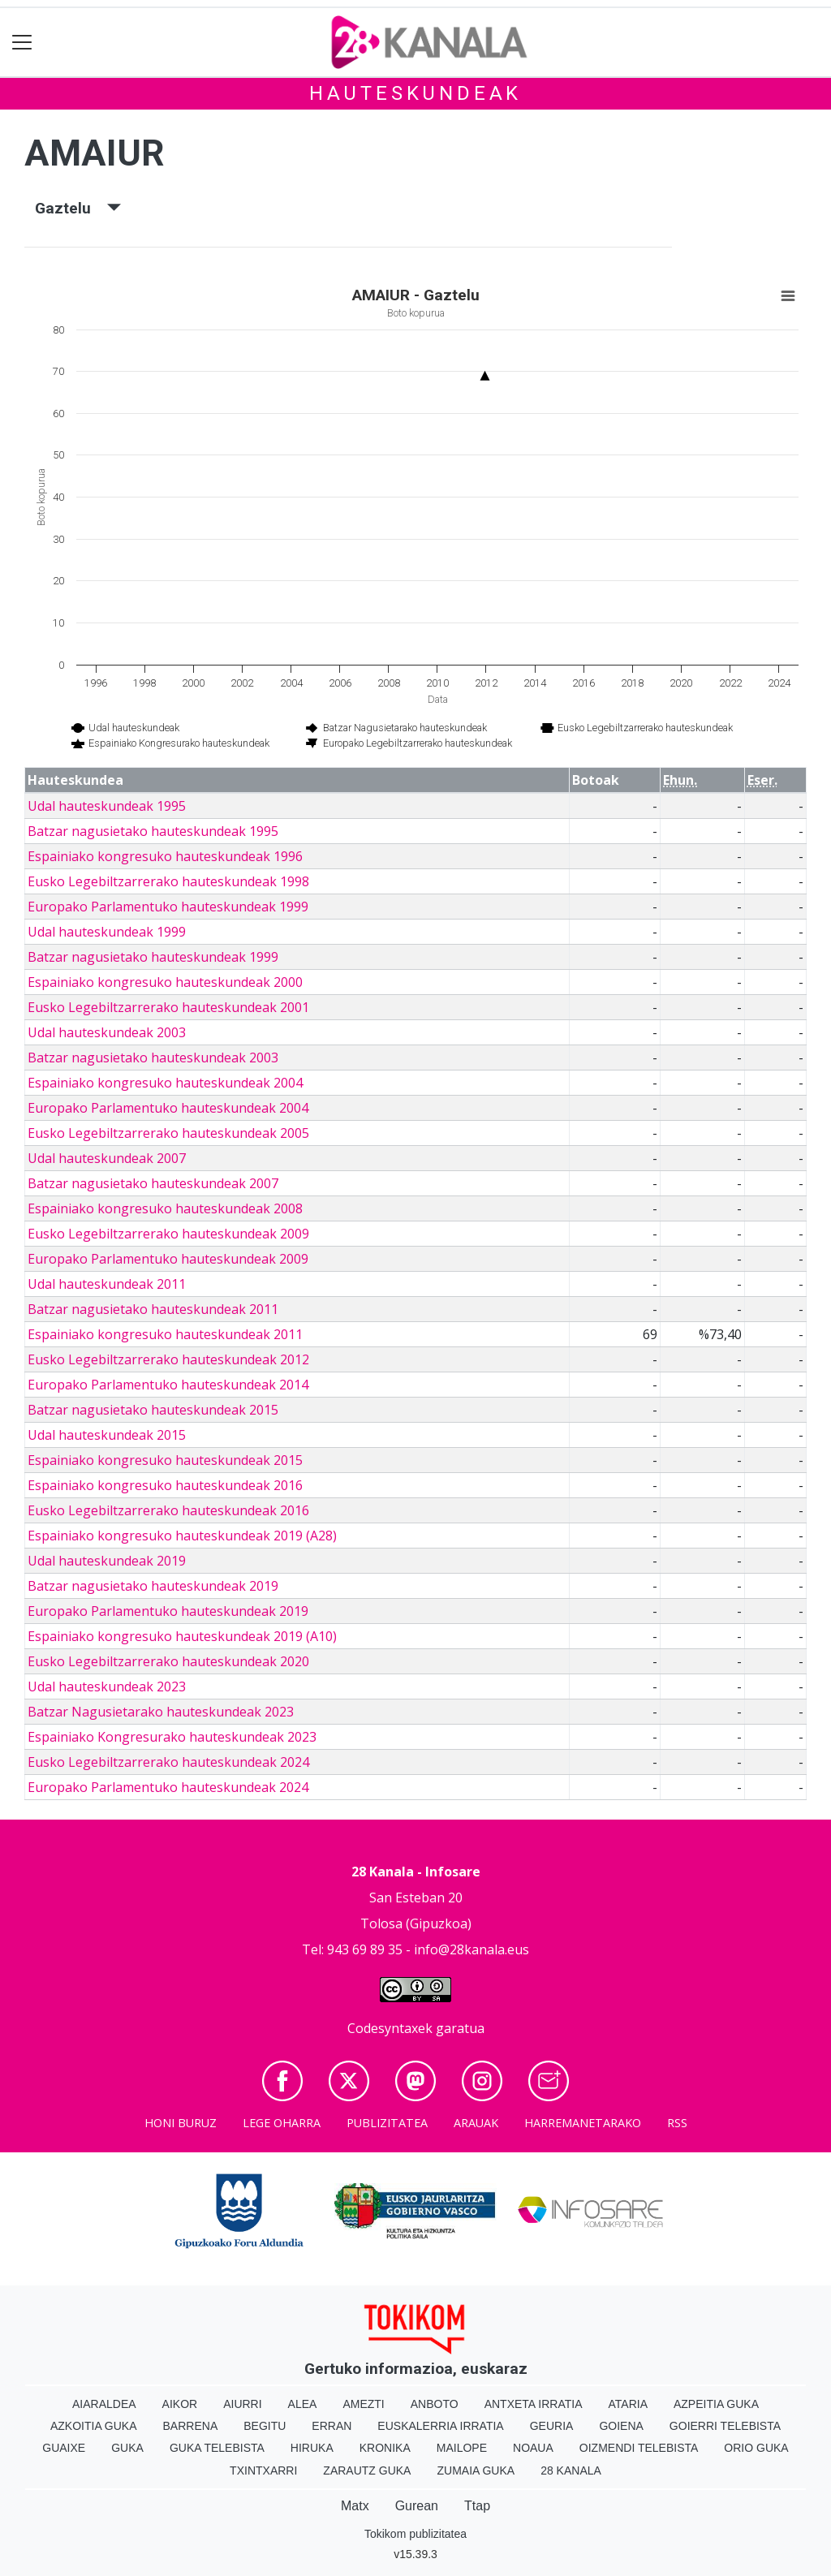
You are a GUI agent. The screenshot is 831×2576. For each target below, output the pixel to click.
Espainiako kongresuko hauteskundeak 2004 (165, 1083)
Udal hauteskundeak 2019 (107, 1561)
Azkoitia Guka (93, 2425)
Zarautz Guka (367, 2470)
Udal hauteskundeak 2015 (107, 1435)
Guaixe (63, 2447)
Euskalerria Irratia (440, 2425)
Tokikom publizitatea (415, 2533)
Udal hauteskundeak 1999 (107, 932)
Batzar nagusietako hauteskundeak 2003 (153, 1057)
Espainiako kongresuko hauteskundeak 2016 (165, 1485)
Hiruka (312, 2447)
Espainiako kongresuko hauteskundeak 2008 (165, 1208)
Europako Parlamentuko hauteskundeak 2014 (168, 1385)
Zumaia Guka (476, 2470)
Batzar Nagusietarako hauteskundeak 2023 (161, 1712)
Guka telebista (217, 2447)
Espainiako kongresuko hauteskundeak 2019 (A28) (182, 1535)
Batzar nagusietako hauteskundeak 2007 (153, 1183)
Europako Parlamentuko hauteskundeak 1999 (168, 906)
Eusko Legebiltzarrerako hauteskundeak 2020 (168, 1661)
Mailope (462, 2447)
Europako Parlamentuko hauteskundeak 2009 (168, 1259)
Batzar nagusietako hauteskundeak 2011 (153, 1309)
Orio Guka (756, 2447)
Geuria (552, 2425)
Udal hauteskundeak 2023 (107, 1686)
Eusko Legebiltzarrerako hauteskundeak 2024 (168, 1762)
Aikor (180, 2403)
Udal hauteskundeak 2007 (107, 1158)
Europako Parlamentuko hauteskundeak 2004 (168, 1108)
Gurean (416, 2506)
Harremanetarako (582, 2122)
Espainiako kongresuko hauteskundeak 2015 (165, 1460)
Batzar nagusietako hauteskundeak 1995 (153, 831)
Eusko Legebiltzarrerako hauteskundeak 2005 (168, 1133)
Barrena (190, 2425)
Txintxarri (263, 2470)
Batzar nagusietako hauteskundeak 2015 (153, 1410)
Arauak (476, 2122)
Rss (677, 2122)
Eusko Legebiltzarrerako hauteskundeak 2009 (168, 1234)
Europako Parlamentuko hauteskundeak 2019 (168, 1611)
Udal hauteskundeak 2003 (107, 1032)
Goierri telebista (725, 2425)
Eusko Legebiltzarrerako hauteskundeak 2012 (168, 1359)
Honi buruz (180, 2122)
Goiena (621, 2425)
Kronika (385, 2447)
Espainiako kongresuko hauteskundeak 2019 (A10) (182, 1636)
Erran (331, 2425)
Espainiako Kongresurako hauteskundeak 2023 (172, 1737)
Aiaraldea (104, 2403)
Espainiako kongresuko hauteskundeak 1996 (165, 856)
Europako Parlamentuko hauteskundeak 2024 (168, 1787)
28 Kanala (570, 2470)
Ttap (477, 2506)
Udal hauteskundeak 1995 (107, 806)
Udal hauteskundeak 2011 (107, 1284)
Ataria (628, 2403)
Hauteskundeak (415, 93)
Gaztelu (78, 208)
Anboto (435, 2403)
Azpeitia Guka (716, 2403)
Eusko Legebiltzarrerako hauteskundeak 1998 (168, 881)
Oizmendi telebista (639, 2447)
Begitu (264, 2425)
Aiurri (242, 2403)
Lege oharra (282, 2122)
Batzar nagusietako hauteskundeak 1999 (153, 957)
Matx (355, 2506)
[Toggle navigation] (22, 42)
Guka (127, 2447)
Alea (302, 2403)
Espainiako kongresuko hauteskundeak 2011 (165, 1334)
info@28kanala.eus (471, 1949)
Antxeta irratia (533, 2403)
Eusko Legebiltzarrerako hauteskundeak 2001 (168, 1007)
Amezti (363, 2403)
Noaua (533, 2447)
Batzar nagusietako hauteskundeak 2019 (153, 1586)
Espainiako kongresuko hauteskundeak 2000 (165, 982)
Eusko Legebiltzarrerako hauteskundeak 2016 (168, 1510)
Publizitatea (387, 2122)
